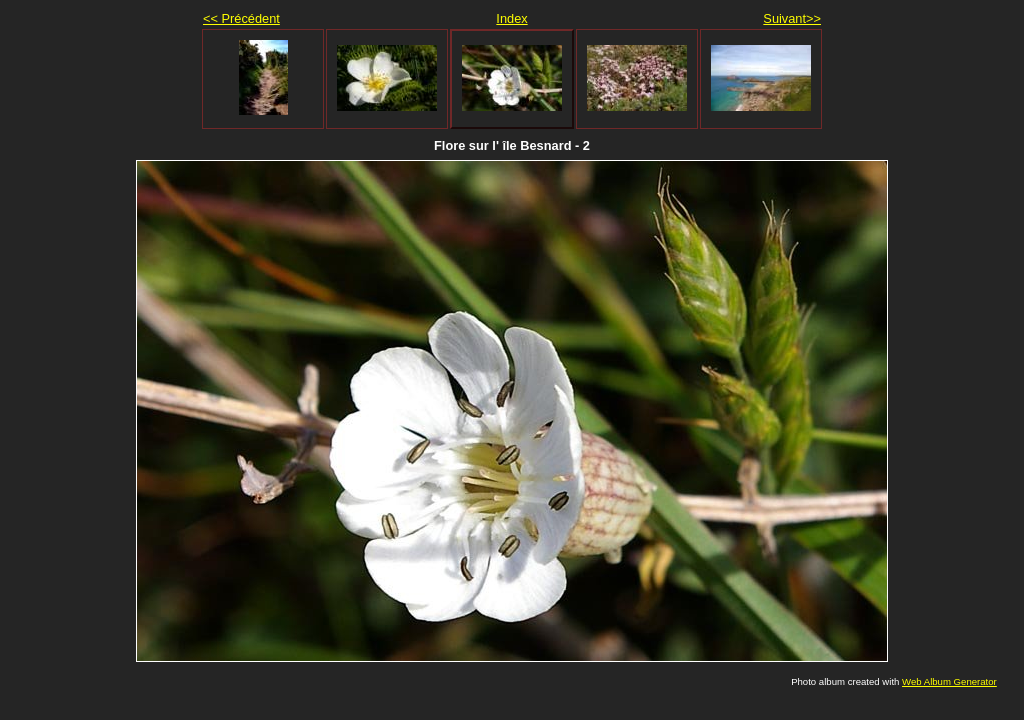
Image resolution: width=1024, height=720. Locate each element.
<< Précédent (241, 18)
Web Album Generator (949, 681)
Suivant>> (792, 18)
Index (511, 18)
